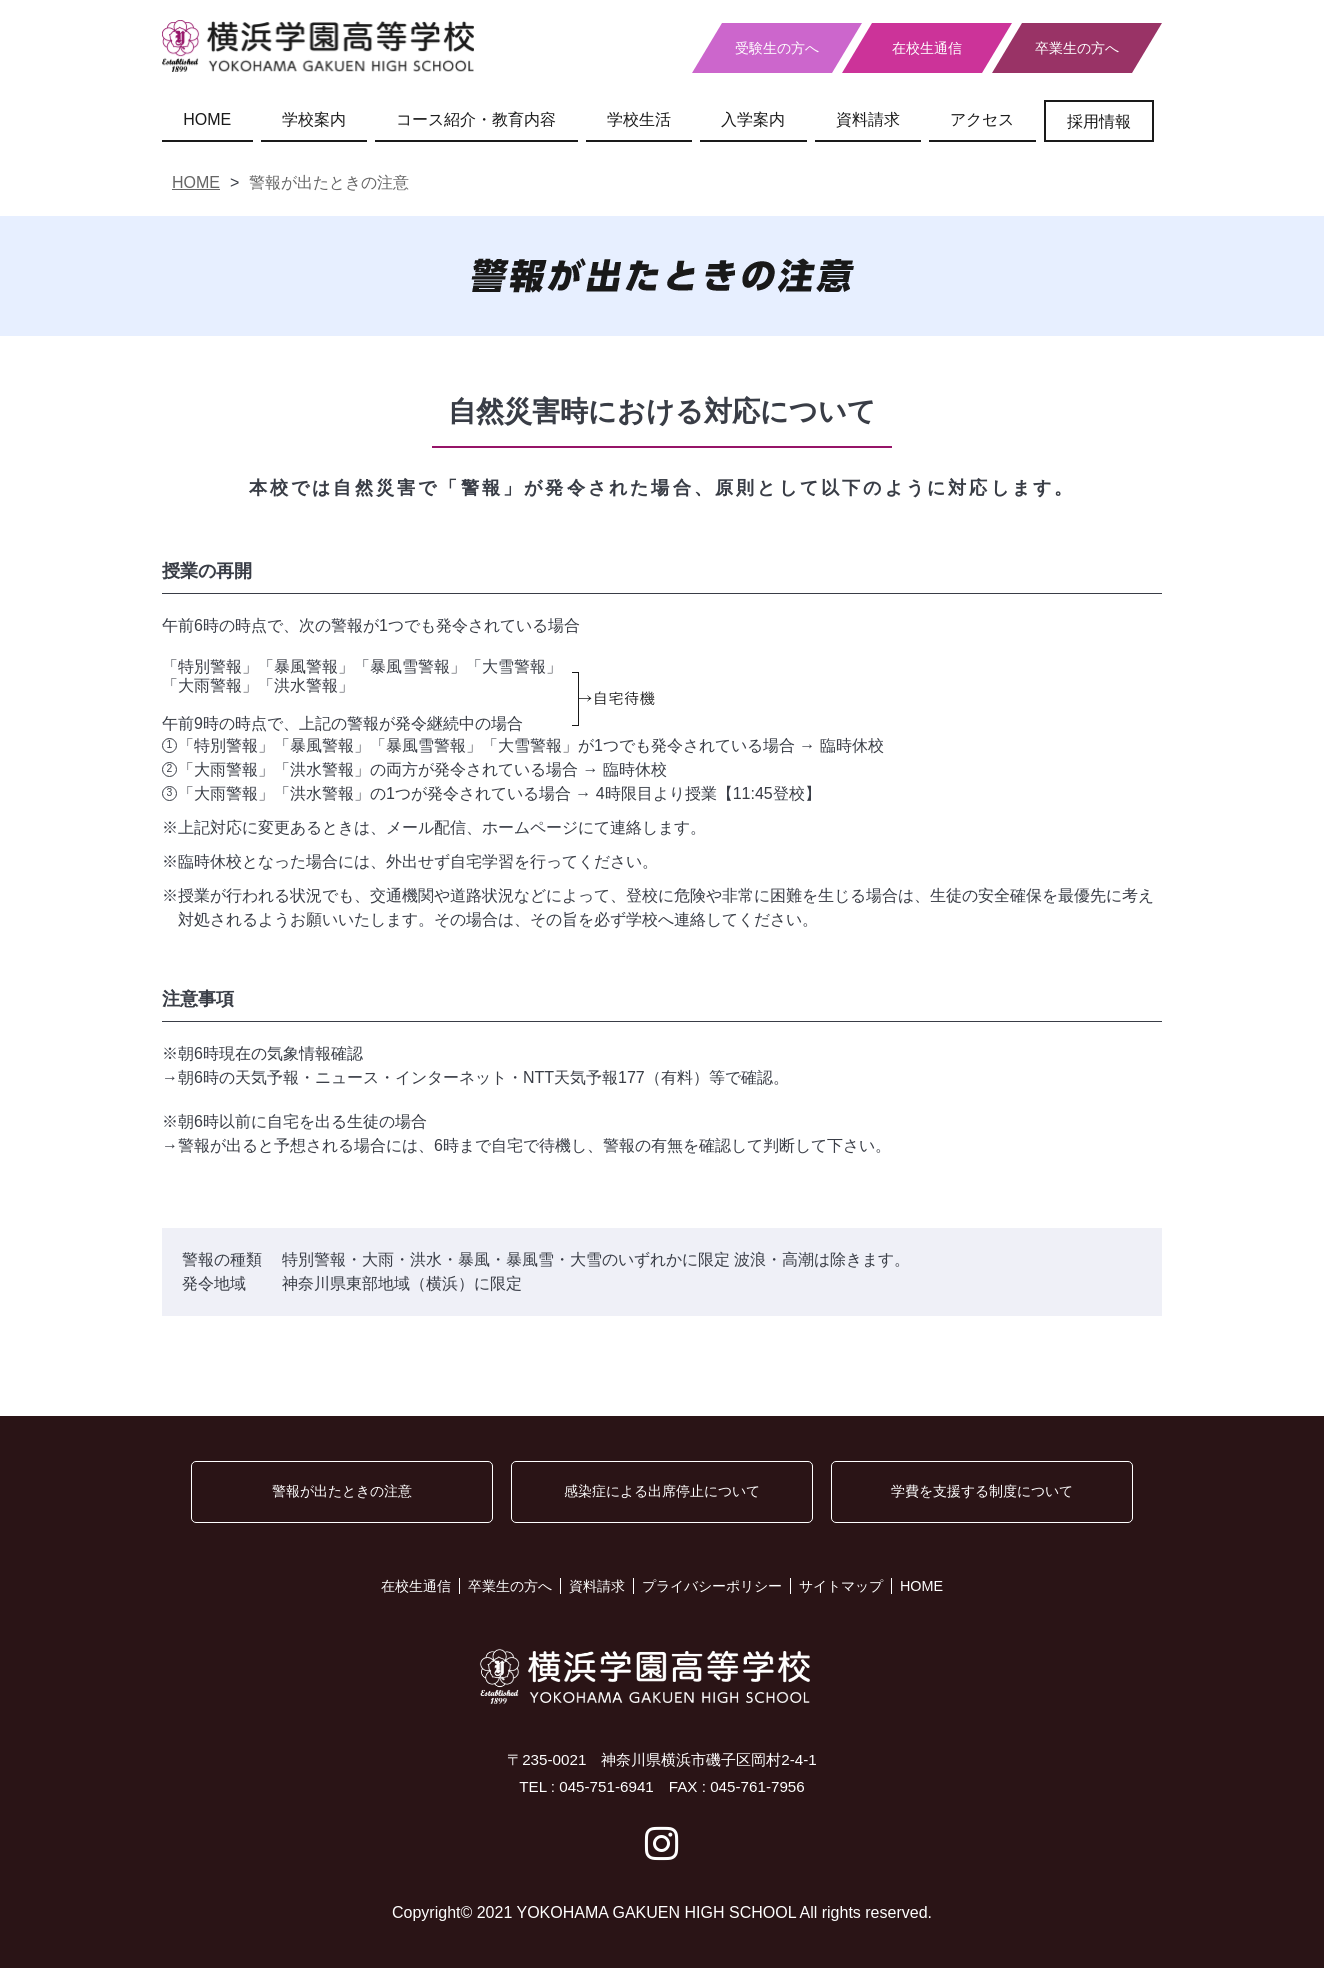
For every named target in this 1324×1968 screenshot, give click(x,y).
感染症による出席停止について (662, 1491)
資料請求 (868, 119)
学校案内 (314, 119)
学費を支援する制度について (982, 1491)
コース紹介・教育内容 (476, 119)
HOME (207, 119)
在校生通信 (927, 48)
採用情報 (1099, 121)
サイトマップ (841, 1586)
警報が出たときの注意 (342, 1491)
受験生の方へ (777, 48)
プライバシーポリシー (712, 1586)
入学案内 (753, 119)
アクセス (982, 119)
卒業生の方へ (1077, 48)
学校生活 (639, 119)
